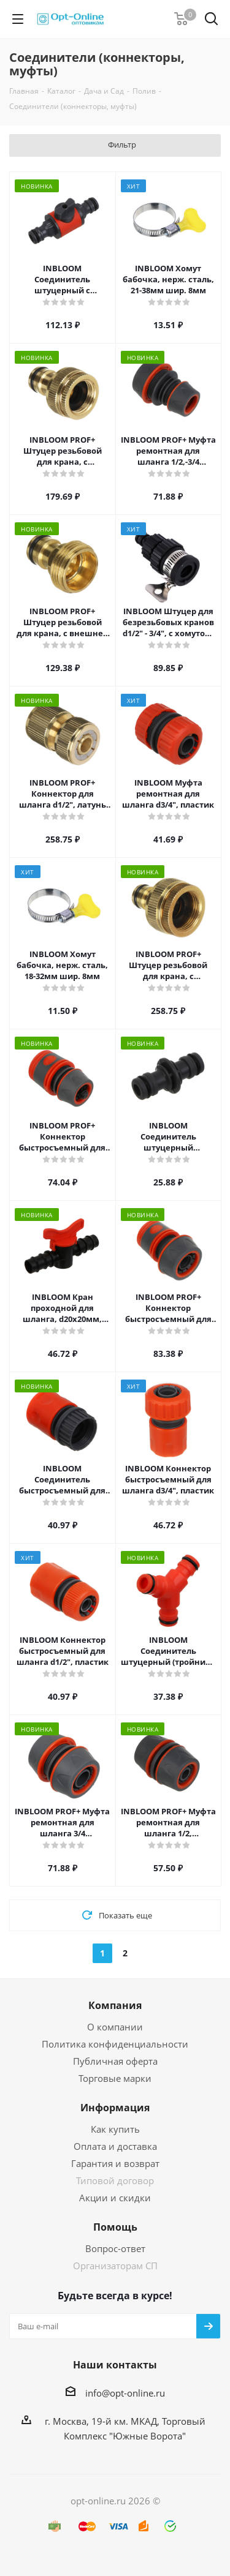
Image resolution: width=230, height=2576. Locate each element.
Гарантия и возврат (115, 2163)
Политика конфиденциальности (115, 2044)
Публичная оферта (115, 2061)
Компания (115, 2005)
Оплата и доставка (115, 2146)
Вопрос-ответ (115, 2248)
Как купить (115, 2129)
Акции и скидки (115, 2197)
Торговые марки (115, 2078)
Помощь (115, 2227)
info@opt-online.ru (125, 2393)
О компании (115, 2027)
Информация (115, 2107)
